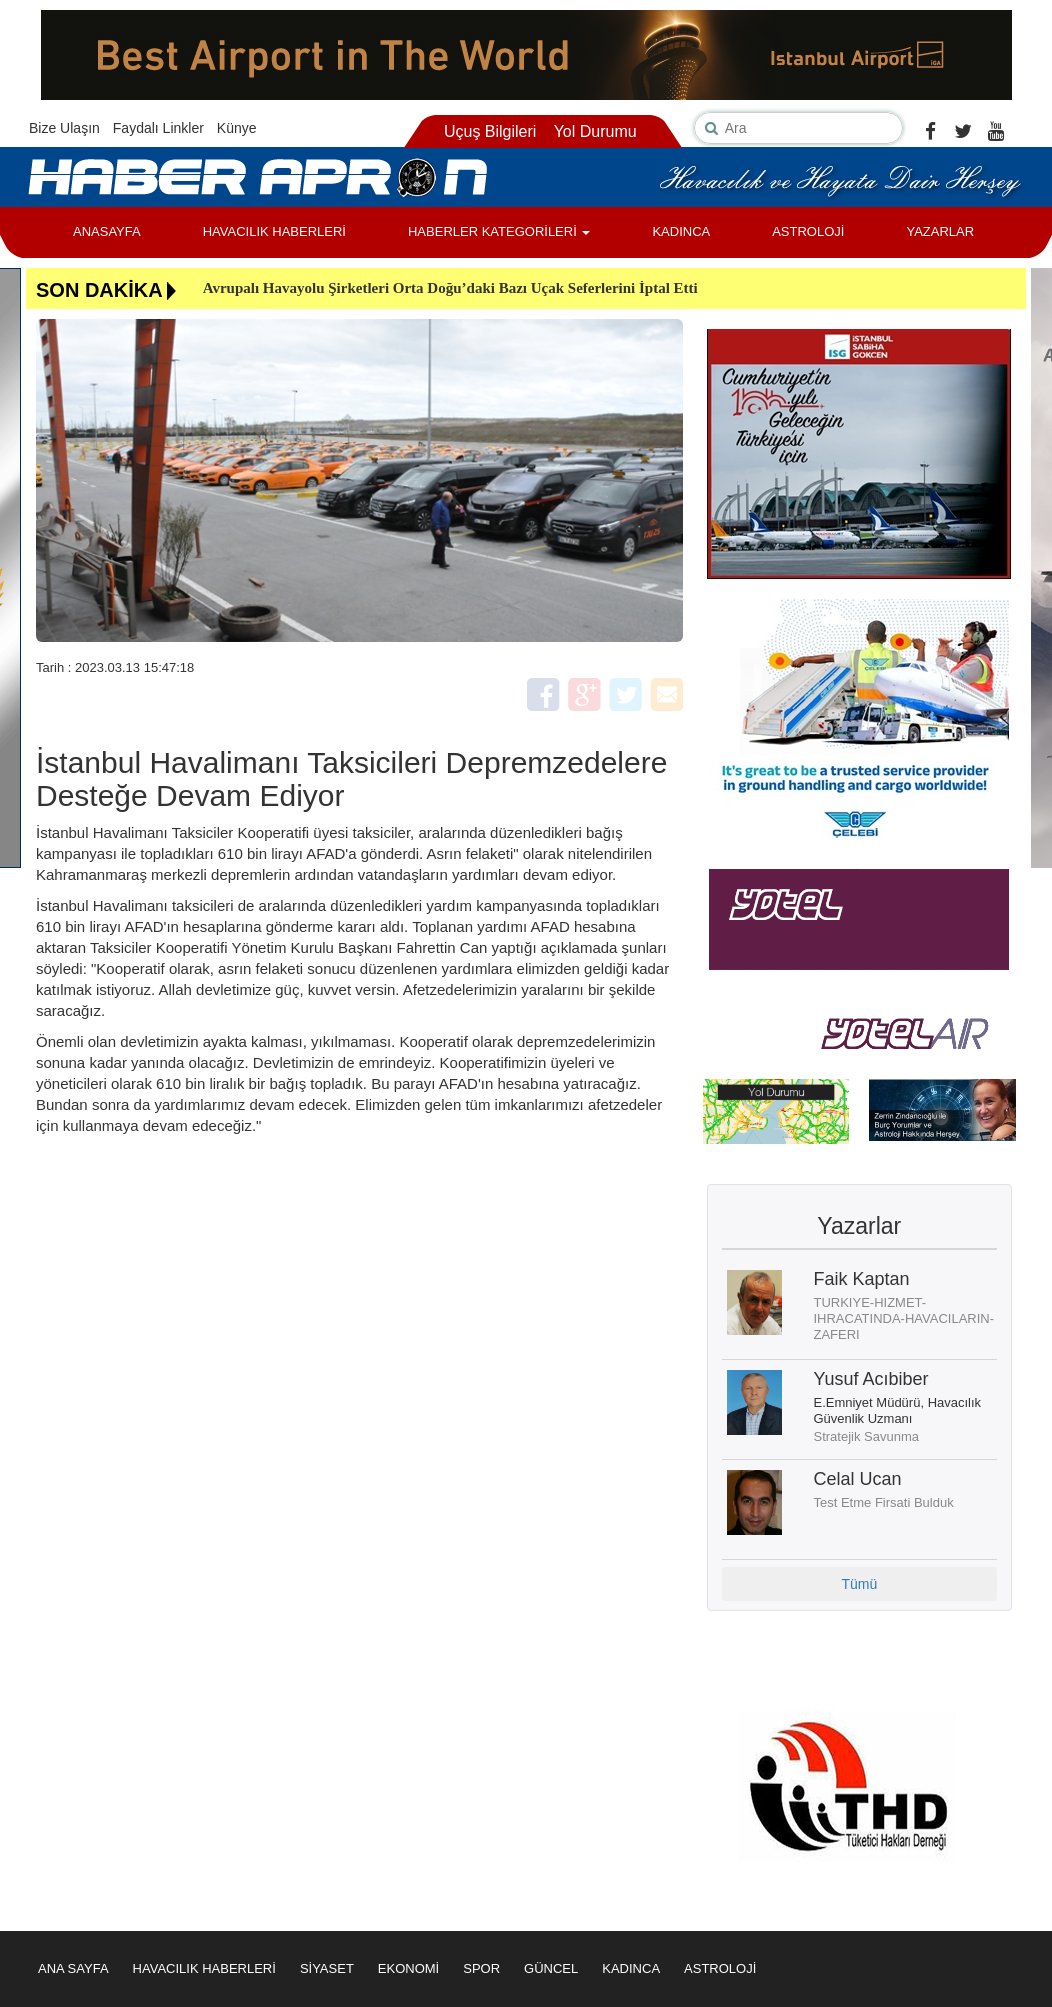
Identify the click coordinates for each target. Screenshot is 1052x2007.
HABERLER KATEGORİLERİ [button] (499, 231)
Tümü (859, 1584)
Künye (237, 128)
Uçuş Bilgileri (490, 131)
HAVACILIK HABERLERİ (274, 231)
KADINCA (681, 231)
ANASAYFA (107, 231)
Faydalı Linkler (158, 128)
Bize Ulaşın (64, 128)
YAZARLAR (940, 231)
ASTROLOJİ (808, 231)
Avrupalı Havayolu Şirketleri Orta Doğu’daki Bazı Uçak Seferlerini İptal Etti (450, 288)
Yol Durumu (595, 131)
